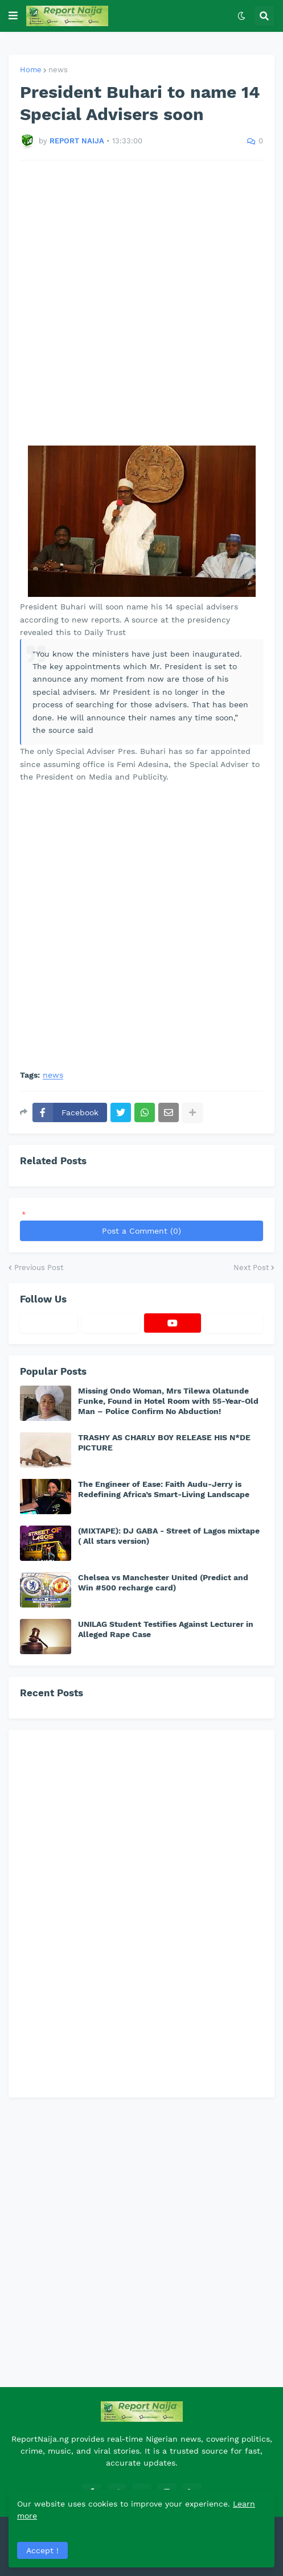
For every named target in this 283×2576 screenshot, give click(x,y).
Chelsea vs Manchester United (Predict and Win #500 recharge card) (163, 1582)
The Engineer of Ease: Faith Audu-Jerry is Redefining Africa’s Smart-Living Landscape (163, 1489)
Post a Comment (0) (141, 1230)
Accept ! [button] (42, 2550)
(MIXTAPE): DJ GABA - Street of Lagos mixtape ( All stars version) (169, 1535)
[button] (13, 16)
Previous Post (38, 1267)
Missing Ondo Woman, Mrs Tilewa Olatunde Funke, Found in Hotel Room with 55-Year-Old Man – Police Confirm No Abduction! (168, 1401)
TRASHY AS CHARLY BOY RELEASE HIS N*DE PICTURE (164, 1442)
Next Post (251, 1267)
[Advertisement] (141, 303)
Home (31, 69)
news (58, 69)
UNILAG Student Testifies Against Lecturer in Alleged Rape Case (165, 1629)
